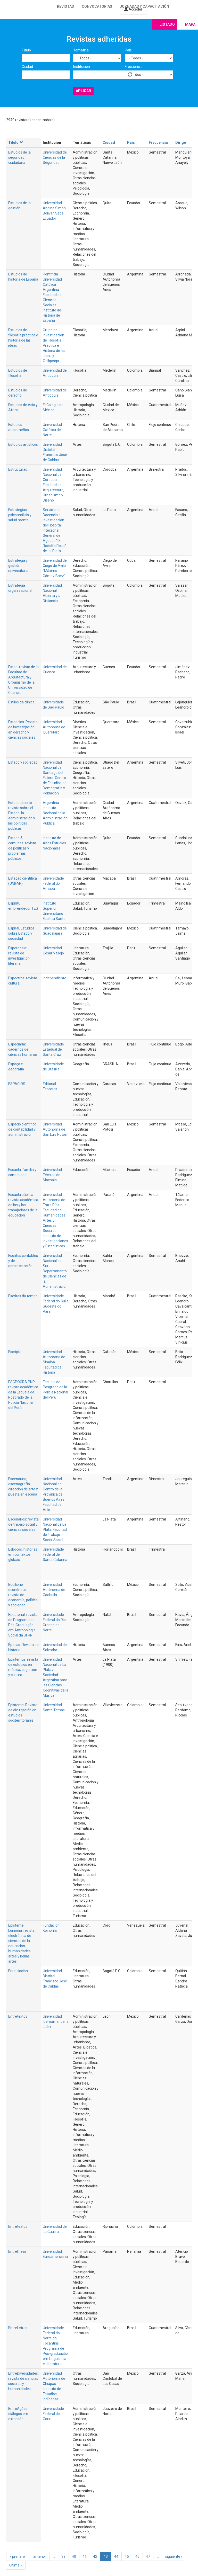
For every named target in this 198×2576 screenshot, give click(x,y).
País (128, 50)
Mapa (190, 24)
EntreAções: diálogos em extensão (18, 2414)
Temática (81, 50)
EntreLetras (17, 2328)
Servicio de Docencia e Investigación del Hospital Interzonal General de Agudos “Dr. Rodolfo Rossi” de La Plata (55, 530)
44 (116, 2556)
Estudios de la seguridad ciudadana (19, 157)
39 (63, 2556)
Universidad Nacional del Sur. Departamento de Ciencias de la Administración (55, 1271)
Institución (81, 67)
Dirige (180, 142)
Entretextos (17, 2016)
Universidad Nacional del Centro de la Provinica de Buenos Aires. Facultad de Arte (54, 1494)
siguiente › (173, 2556)
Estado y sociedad (23, 762)
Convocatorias (97, 6)
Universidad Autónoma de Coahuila (54, 1589)
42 (95, 2556)
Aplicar (83, 91)
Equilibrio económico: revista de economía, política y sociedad (23, 1594)
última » (15, 2565)
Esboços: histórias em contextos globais (22, 1554)
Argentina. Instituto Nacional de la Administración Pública (55, 813)
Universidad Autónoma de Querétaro (54, 727)
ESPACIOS (16, 1084)
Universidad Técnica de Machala (52, 1175)
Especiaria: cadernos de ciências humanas (23, 1049)
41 (84, 2556)
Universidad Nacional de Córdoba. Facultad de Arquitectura (53, 479)
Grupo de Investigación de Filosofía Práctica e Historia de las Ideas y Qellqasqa (54, 345)
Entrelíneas (17, 2251)
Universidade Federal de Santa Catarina (55, 1554)
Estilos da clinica (21, 702)
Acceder (133, 9)
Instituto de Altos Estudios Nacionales (54, 843)
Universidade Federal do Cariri (53, 2414)
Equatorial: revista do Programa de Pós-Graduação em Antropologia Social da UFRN (22, 1625)
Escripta (14, 1352)
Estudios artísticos (23, 444)
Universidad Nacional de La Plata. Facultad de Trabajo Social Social (55, 1529)
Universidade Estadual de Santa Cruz (53, 1049)
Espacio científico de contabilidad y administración (22, 1129)
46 (137, 2556)
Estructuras (17, 469)
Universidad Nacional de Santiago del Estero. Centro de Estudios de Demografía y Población (55, 777)
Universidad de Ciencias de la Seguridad (55, 157)
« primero (17, 2556)
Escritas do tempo (23, 1296)
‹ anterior (38, 2556)
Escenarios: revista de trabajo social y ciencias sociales (23, 1524)
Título (26, 50)
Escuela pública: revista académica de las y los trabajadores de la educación (23, 1205)
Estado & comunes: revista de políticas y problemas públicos (22, 848)
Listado (167, 24)
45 (127, 2556)
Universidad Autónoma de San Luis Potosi (55, 1129)
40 (74, 2556)
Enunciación (18, 1971)
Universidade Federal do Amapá (53, 883)
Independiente (54, 978)
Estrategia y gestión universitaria (18, 565)
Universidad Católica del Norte (52, 430)
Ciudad (27, 67)
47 (148, 2556)
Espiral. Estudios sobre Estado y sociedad (21, 933)
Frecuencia (134, 67)
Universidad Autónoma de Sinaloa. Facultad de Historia (54, 1362)
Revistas (65, 6)
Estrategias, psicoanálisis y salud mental (19, 515)
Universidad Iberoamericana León (56, 2021)
